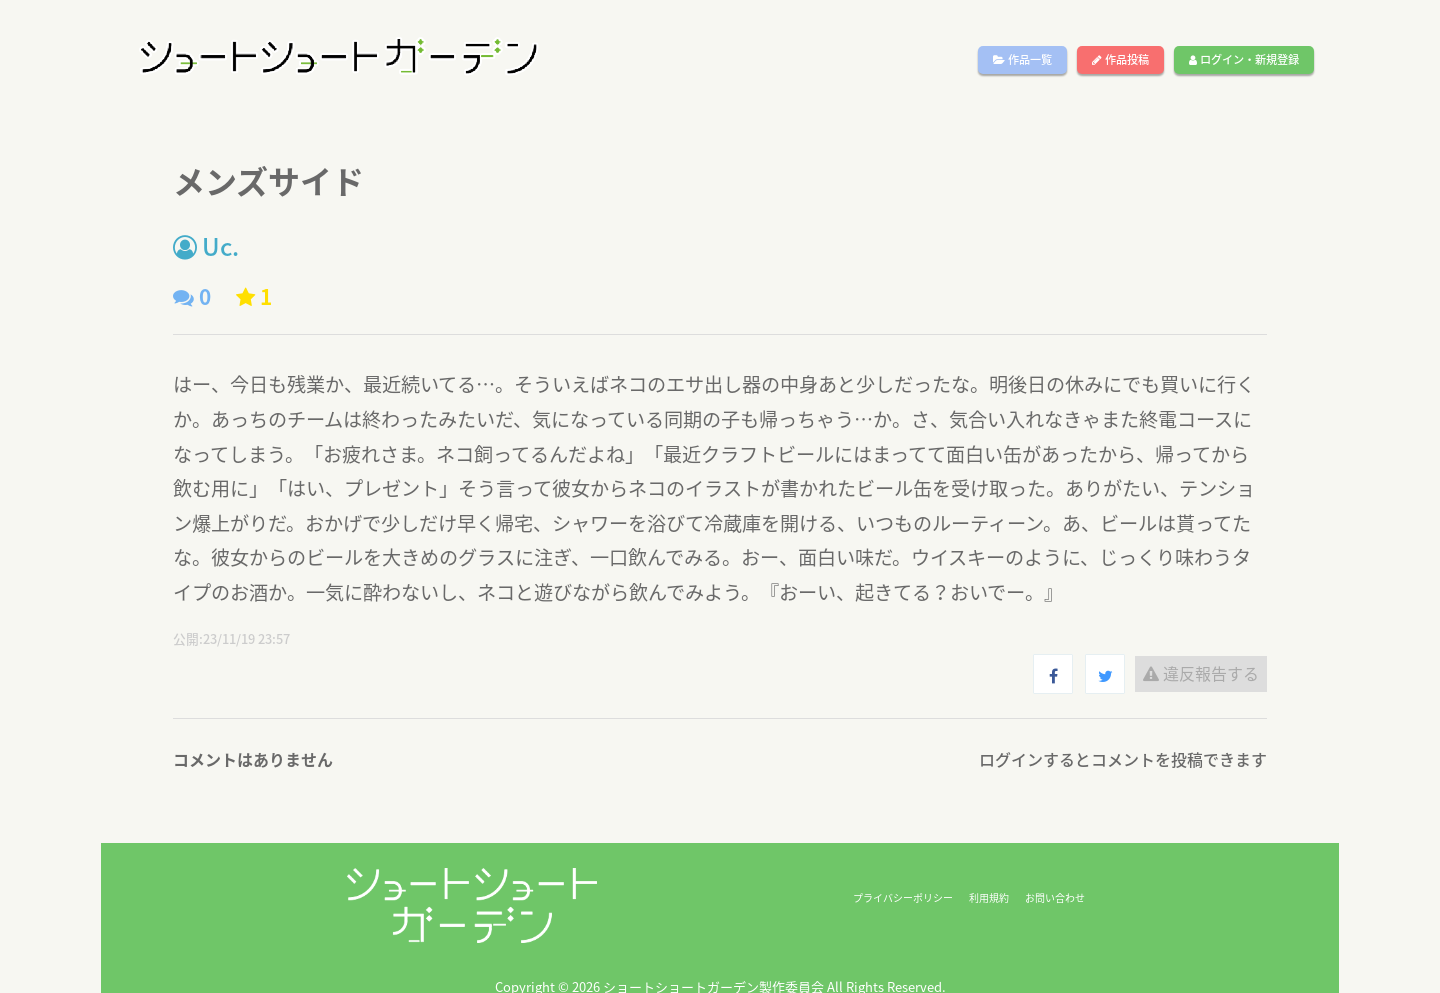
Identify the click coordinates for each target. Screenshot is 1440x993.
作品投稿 (1120, 59)
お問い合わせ (1055, 897)
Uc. (206, 246)
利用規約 (989, 897)
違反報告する (1201, 673)
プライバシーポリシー (903, 897)
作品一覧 (1022, 59)
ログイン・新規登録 (1244, 59)
